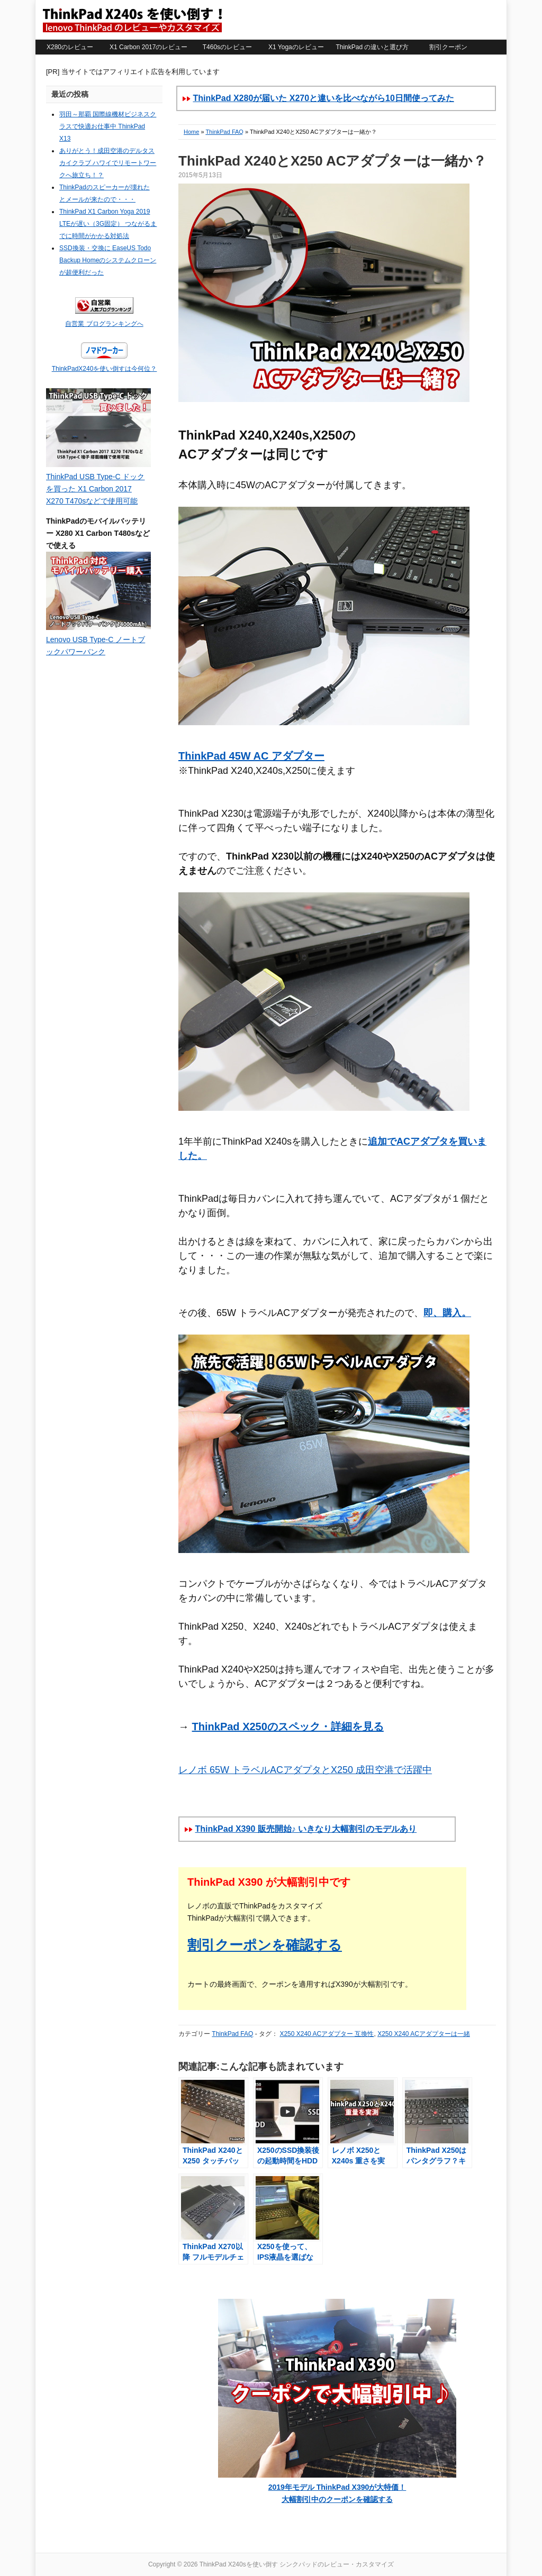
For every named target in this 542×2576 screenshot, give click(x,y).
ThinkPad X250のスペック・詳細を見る (288, 1726)
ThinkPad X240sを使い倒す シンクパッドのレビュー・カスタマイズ (131, 19)
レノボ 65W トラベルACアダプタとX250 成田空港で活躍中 (305, 1770)
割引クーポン (448, 47)
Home (191, 132)
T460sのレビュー (227, 47)
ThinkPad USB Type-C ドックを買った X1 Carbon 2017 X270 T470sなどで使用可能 (95, 488)
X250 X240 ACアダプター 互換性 (326, 2034)
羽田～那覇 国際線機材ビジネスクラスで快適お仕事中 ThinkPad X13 (107, 126)
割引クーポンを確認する (264, 1945)
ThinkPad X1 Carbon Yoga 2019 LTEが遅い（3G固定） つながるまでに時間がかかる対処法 (108, 224)
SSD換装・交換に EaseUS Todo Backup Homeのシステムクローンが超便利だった (107, 260)
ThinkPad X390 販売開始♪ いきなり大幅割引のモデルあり (306, 1828)
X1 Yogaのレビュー (296, 47)
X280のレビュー (70, 47)
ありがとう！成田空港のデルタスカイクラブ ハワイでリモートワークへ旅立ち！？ (107, 163)
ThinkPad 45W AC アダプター (251, 756)
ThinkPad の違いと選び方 (372, 47)
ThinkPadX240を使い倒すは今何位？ (104, 368)
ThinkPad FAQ (224, 132)
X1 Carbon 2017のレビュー (148, 47)
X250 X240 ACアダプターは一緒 (423, 2034)
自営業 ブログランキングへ (104, 323)
